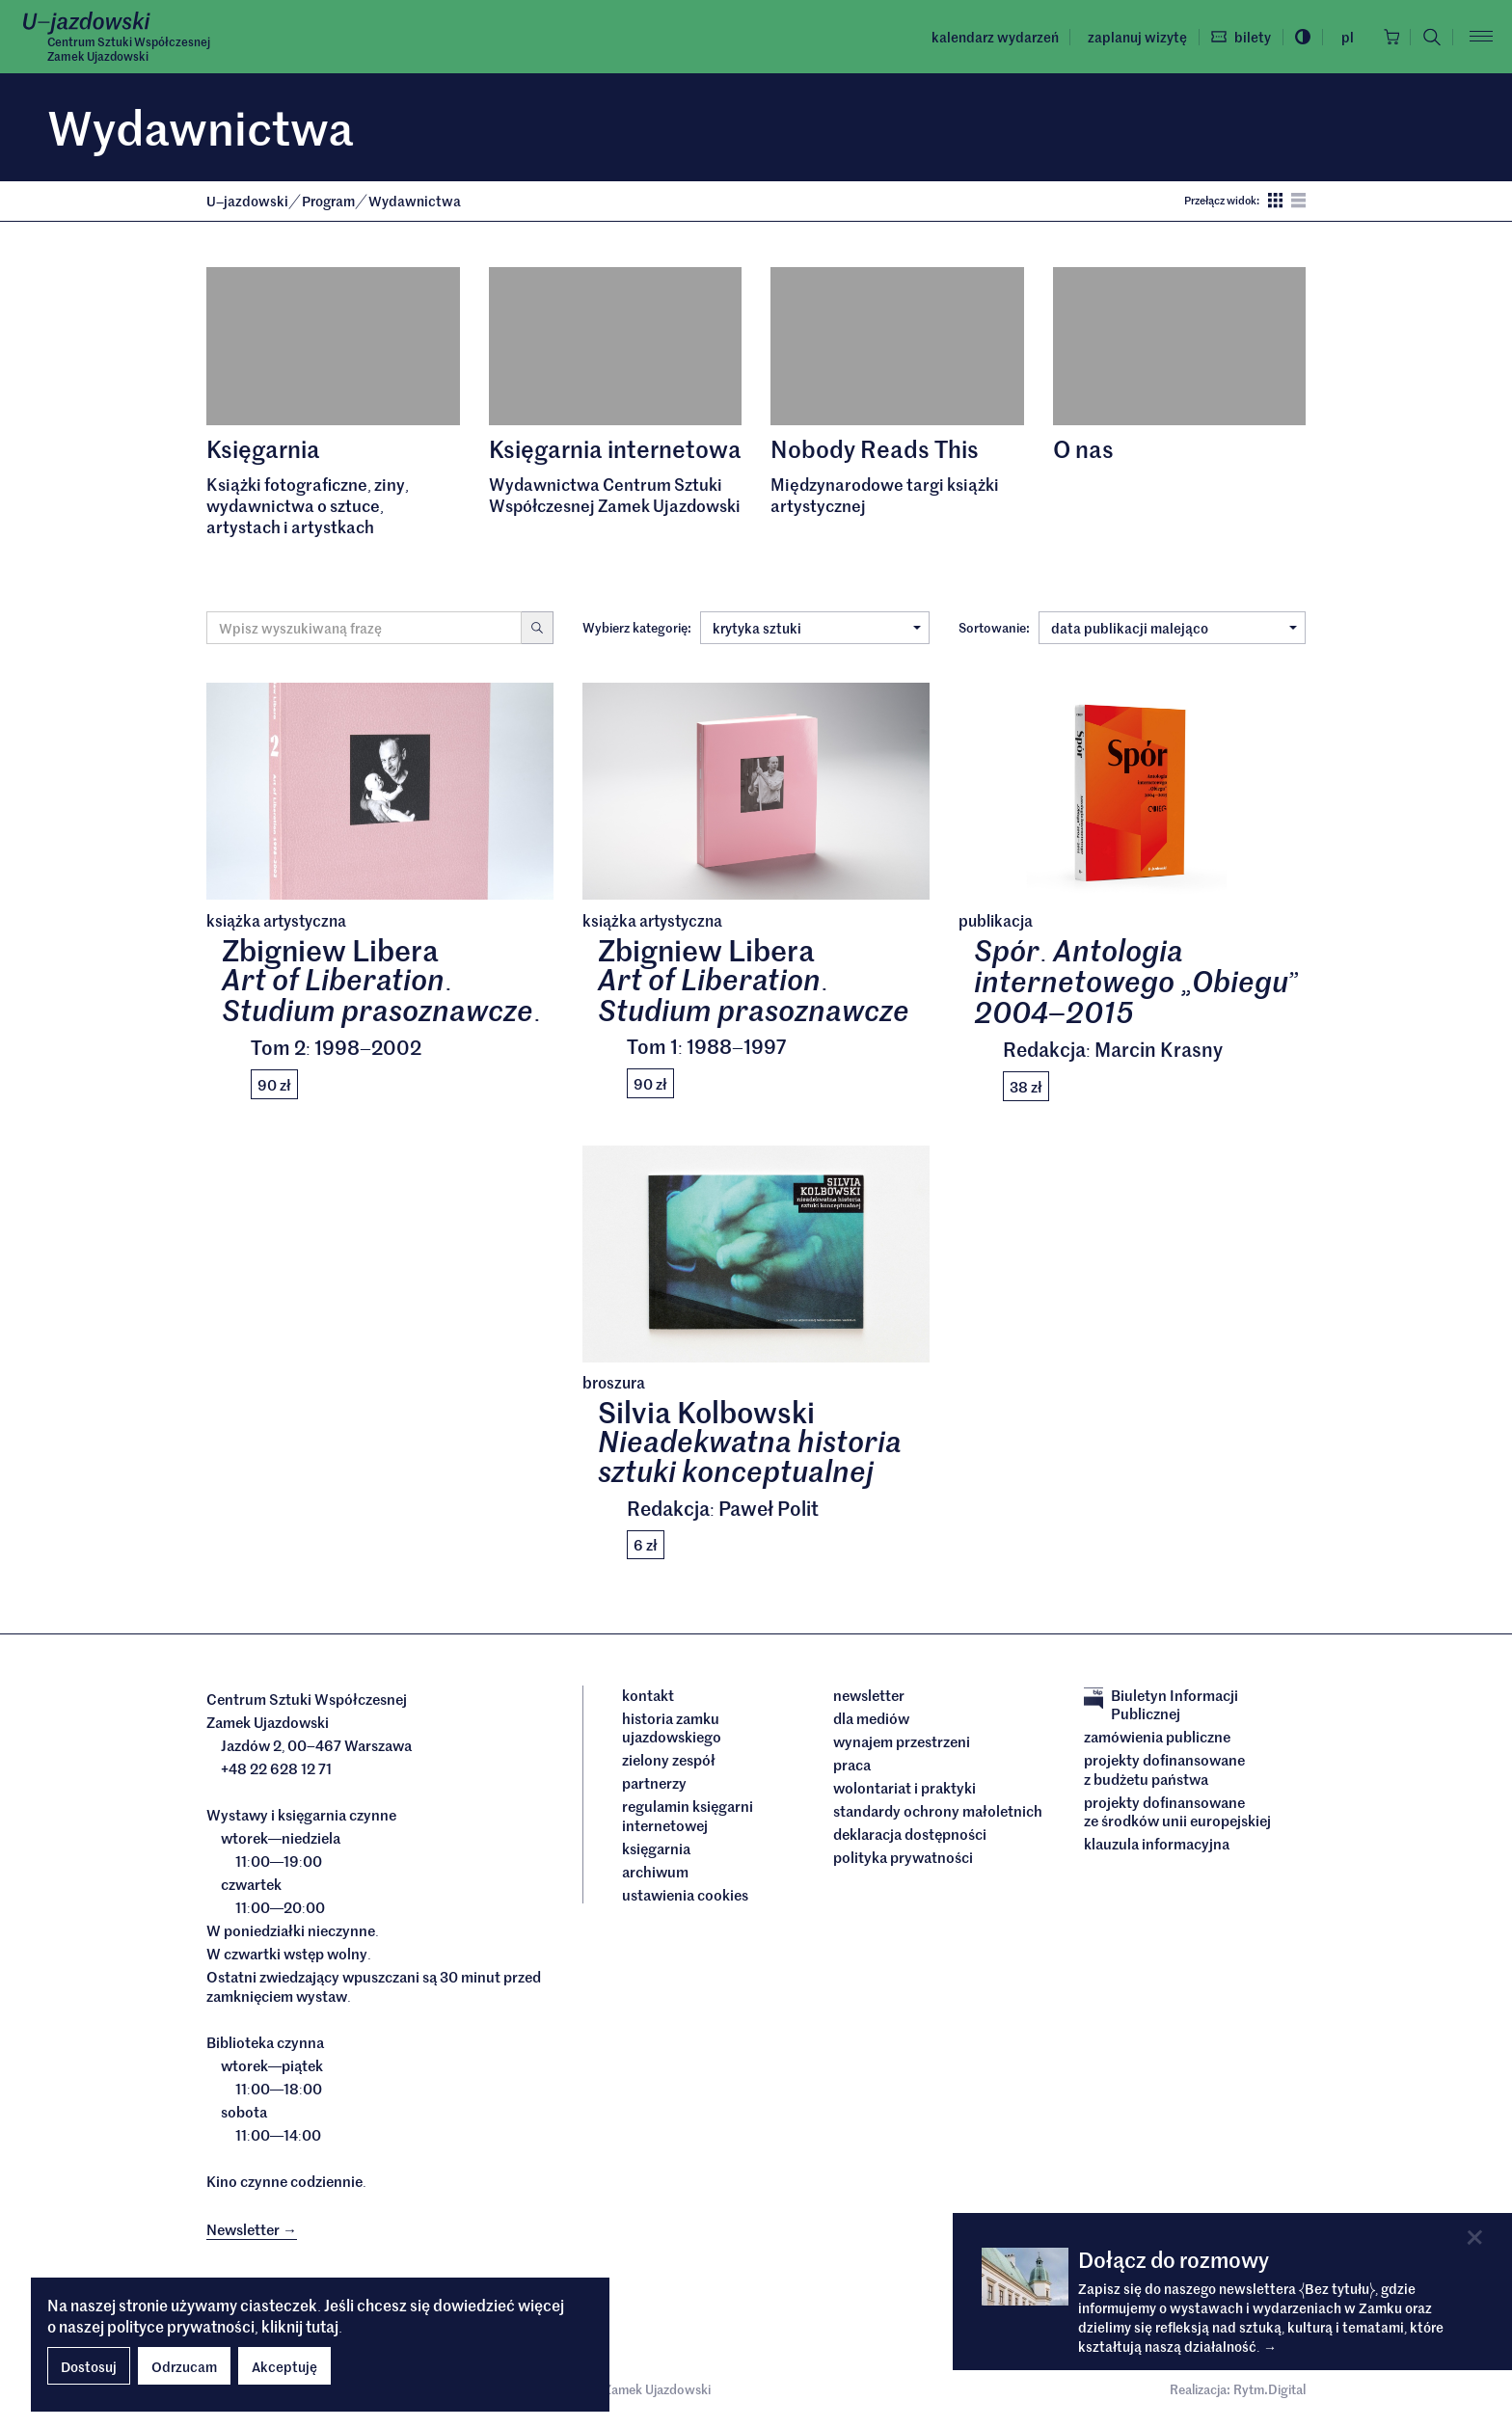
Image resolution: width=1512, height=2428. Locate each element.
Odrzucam (184, 2366)
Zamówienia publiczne (1157, 1736)
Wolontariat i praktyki (904, 1787)
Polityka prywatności (903, 1857)
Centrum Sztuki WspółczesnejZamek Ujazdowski (128, 49)
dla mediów (871, 1718)
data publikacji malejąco (1174, 627)
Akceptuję (284, 2366)
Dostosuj (89, 2366)
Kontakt (648, 1695)
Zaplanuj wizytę (1131, 36)
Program (330, 200)
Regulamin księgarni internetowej (687, 1815)
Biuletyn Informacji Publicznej (1161, 1704)
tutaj (322, 2325)
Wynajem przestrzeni (901, 1741)
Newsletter (868, 1695)
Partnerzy (654, 1783)
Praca (852, 1764)
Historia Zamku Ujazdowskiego (671, 1727)
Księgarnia (657, 1848)
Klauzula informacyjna (1156, 1843)
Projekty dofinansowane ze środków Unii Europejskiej (1177, 1811)
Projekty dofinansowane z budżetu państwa (1164, 1769)
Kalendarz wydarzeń (989, 36)
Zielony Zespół (669, 1759)
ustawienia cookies (685, 1894)
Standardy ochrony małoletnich (937, 1811)
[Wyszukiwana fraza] (363, 627)
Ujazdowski (247, 200)
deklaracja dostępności (909, 1834)
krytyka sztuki (817, 627)
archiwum (655, 1871)
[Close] (1475, 2237)
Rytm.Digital (1269, 2389)
